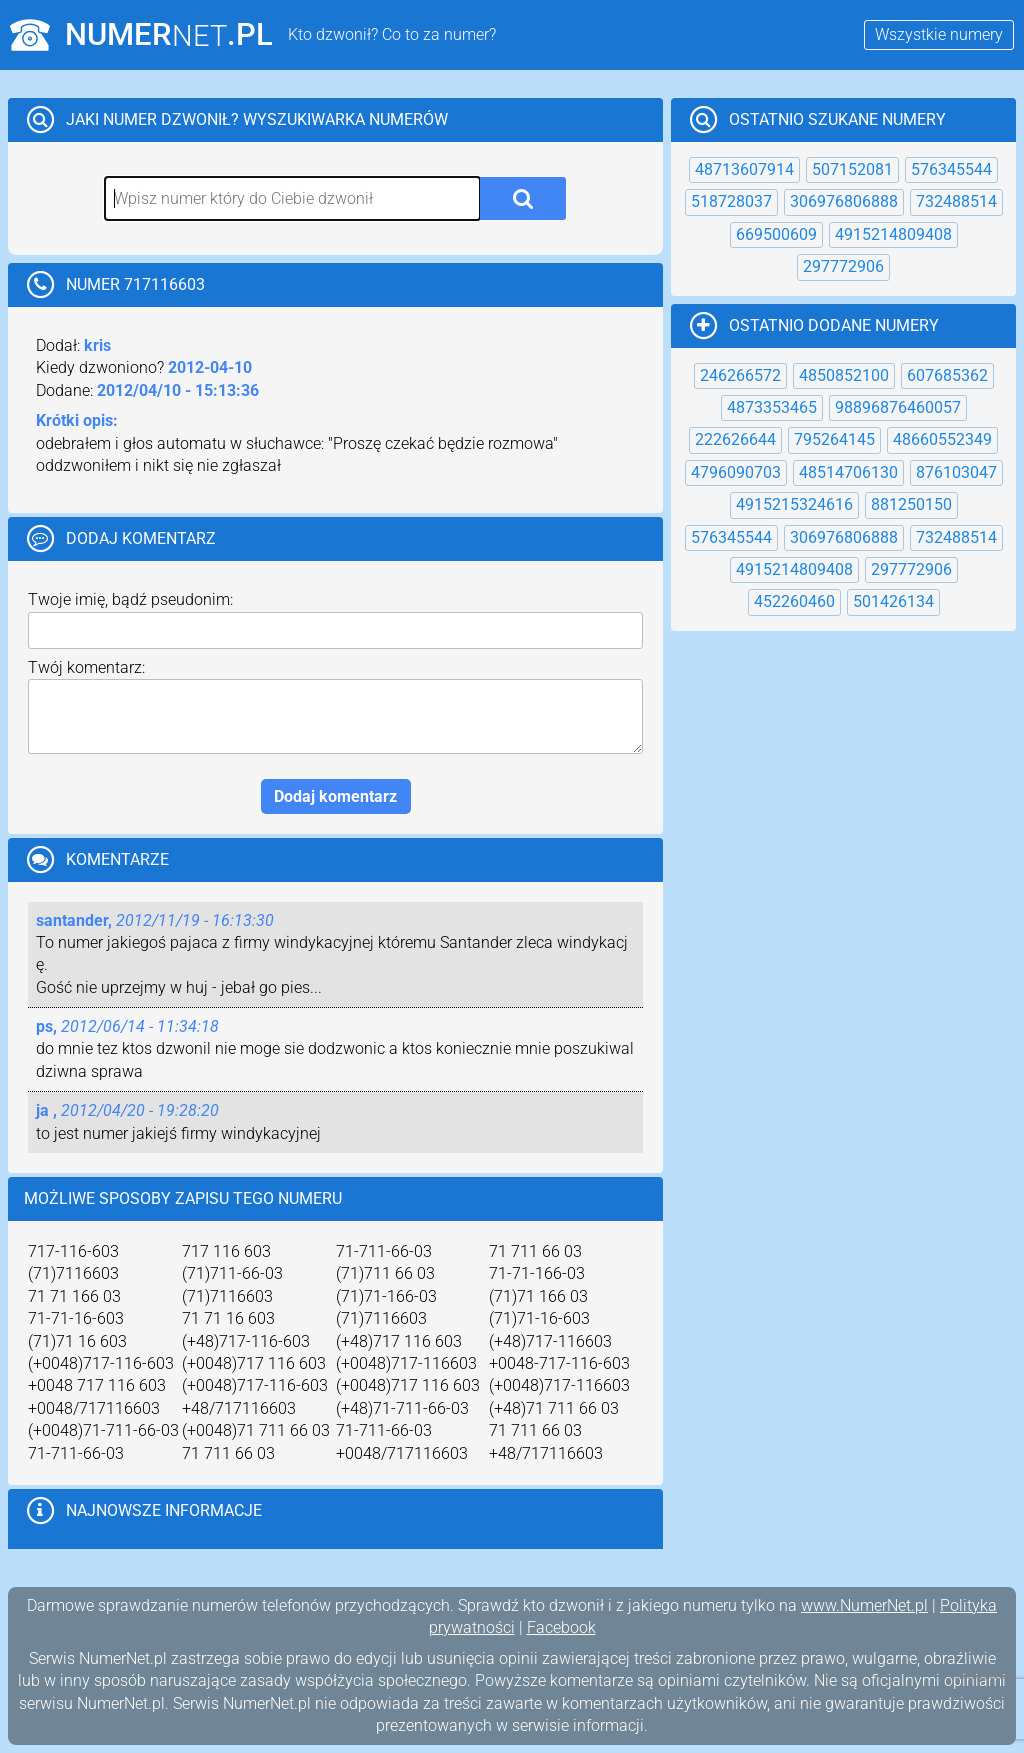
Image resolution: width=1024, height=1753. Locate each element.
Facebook (561, 1627)
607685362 (947, 375)
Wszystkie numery (939, 34)
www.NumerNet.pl (864, 1605)
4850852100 (844, 375)
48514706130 (848, 472)
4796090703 (736, 472)
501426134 (893, 601)
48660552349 (942, 439)
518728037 (731, 201)
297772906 (843, 266)
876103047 (956, 472)
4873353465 (772, 407)
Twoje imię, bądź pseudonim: (130, 599)
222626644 (735, 439)
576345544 (951, 169)
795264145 (834, 439)
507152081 (852, 169)
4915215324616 (794, 504)
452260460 (794, 601)
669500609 (776, 234)
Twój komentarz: (86, 667)
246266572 (740, 375)
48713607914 (744, 169)
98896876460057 (898, 407)
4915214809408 (893, 234)
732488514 (956, 201)
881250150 (911, 504)
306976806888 (844, 201)
